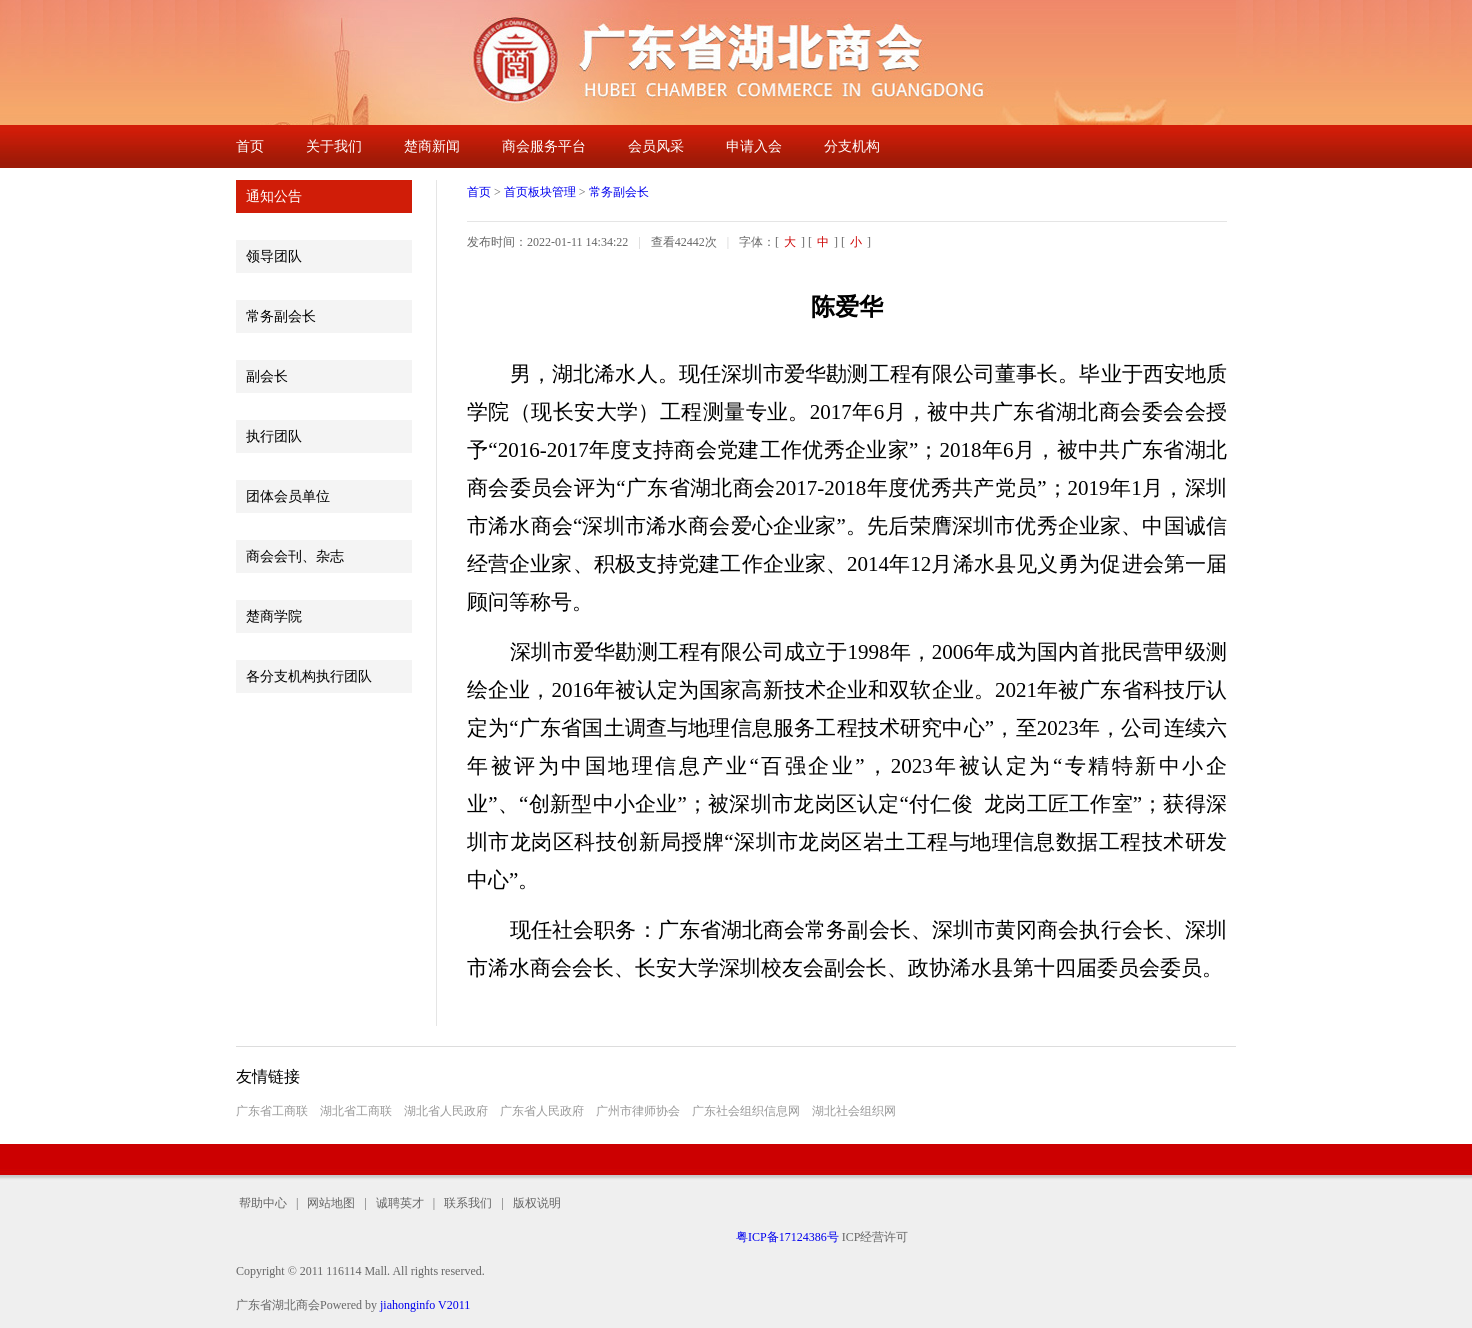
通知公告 (274, 196)
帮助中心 (266, 1203)
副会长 (267, 376)
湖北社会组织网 (854, 1111)
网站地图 (331, 1203)
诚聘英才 (400, 1203)
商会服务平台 (544, 146)
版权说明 (532, 1203)
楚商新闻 (432, 146)
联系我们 (468, 1203)
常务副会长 (281, 316)
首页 (250, 146)
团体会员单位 (288, 496)
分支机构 (852, 146)
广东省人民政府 (542, 1111)
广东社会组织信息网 (746, 1111)
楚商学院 (274, 616)
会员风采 (656, 146)
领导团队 (274, 256)
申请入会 (754, 146)
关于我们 (334, 146)
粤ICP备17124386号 (787, 1237)
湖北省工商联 (356, 1111)
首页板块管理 (540, 192)
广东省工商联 (272, 1111)
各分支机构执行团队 (309, 676)
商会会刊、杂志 (295, 556)
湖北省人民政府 (446, 1111)
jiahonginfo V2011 (425, 1305)
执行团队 (274, 436)
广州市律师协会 (638, 1111)
